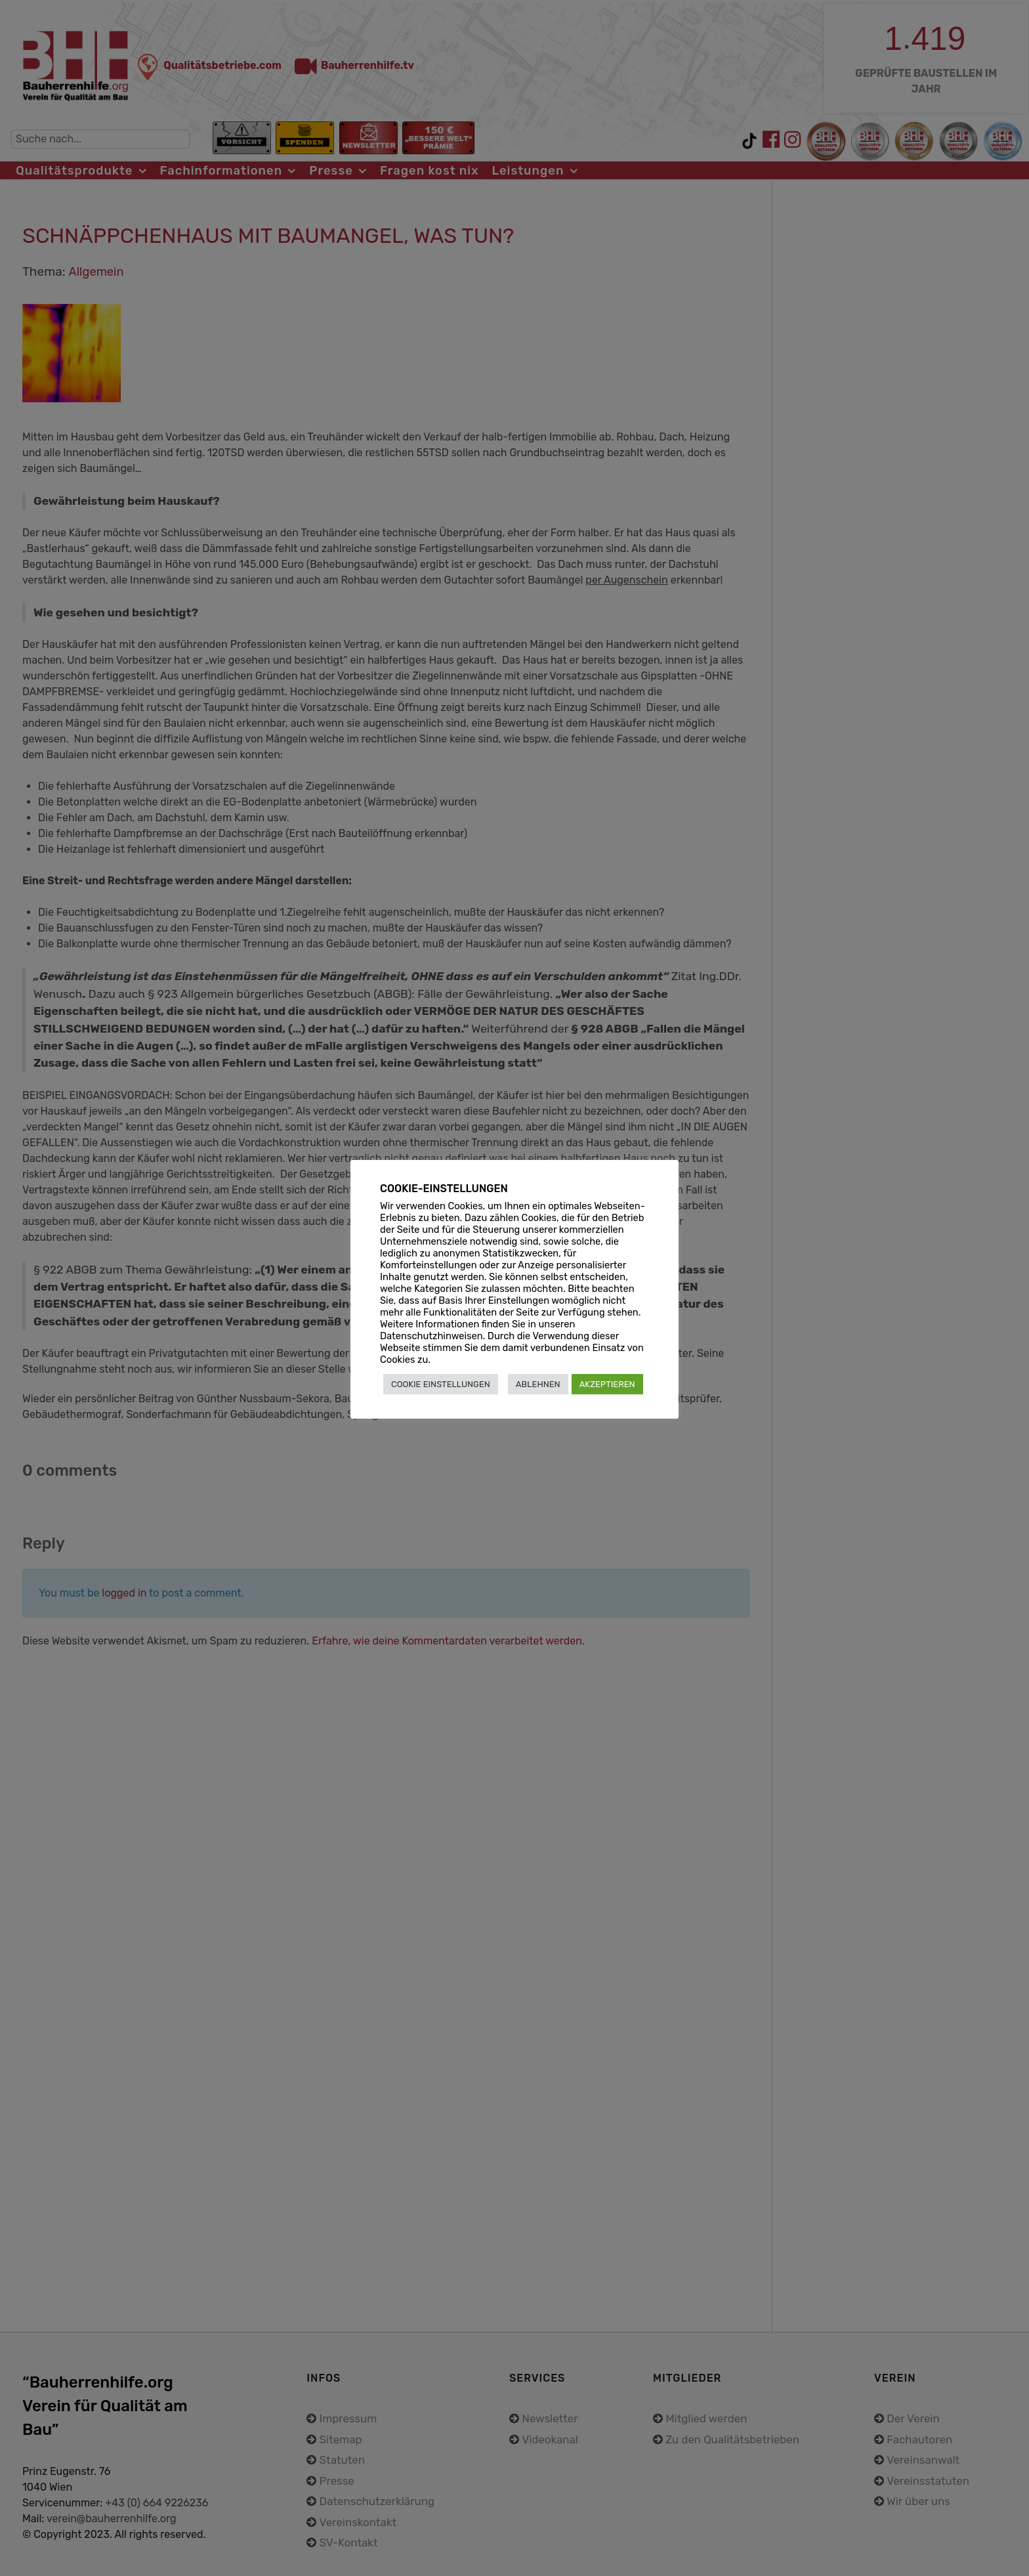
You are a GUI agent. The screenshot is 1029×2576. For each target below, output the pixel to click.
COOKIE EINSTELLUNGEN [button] (440, 1384)
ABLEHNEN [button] (538, 1384)
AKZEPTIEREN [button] (607, 1384)
